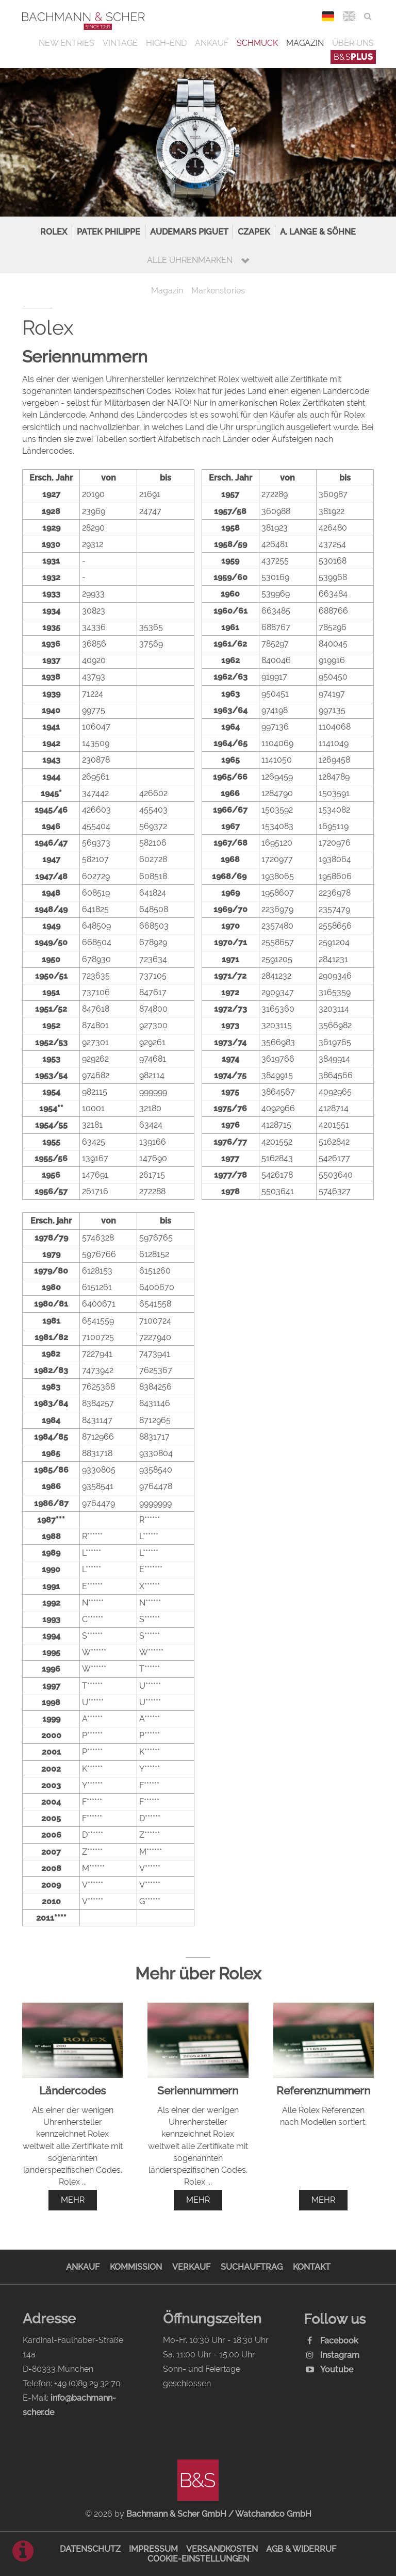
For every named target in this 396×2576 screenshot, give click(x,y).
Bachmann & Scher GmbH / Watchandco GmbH (218, 2514)
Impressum (153, 2549)
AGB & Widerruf (301, 2549)
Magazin (305, 43)
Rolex (53, 232)
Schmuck (257, 43)
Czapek (254, 232)
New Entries (66, 43)
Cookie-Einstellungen (198, 2559)
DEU (328, 16)
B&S (353, 57)
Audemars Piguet (189, 232)
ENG (349, 16)
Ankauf (211, 43)
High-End (166, 43)
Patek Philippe (108, 232)
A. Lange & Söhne (318, 232)
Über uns (353, 43)
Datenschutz (90, 2549)
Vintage (120, 43)
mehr (73, 2200)
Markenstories (218, 290)
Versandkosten (222, 2549)
